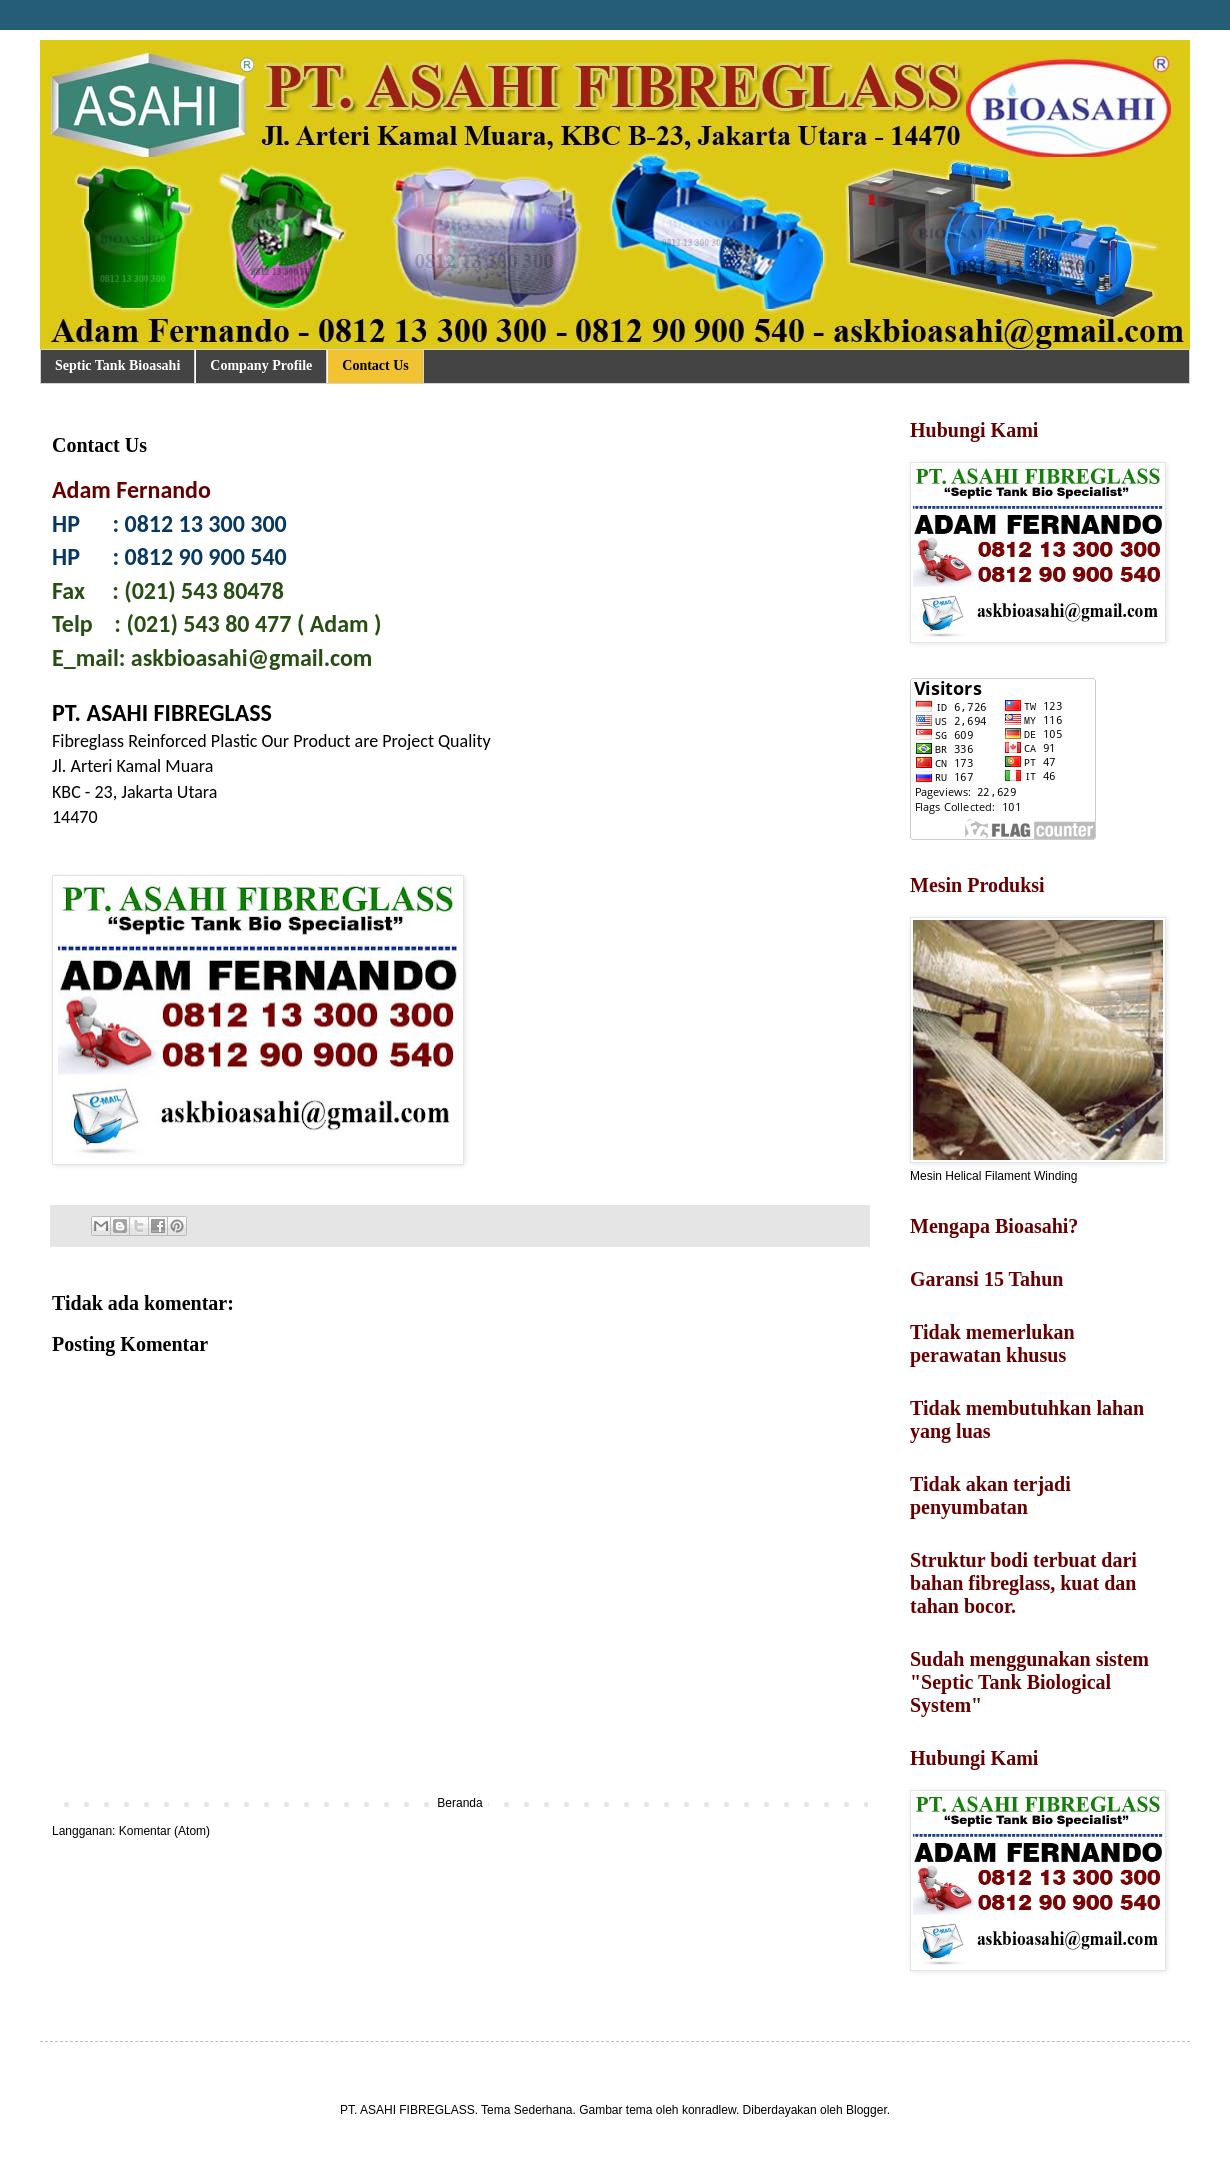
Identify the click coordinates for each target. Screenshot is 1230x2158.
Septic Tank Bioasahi (117, 365)
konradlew (709, 2110)
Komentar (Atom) (164, 1831)
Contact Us (375, 365)
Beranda (459, 1803)
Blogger (866, 2110)
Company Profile (261, 365)
